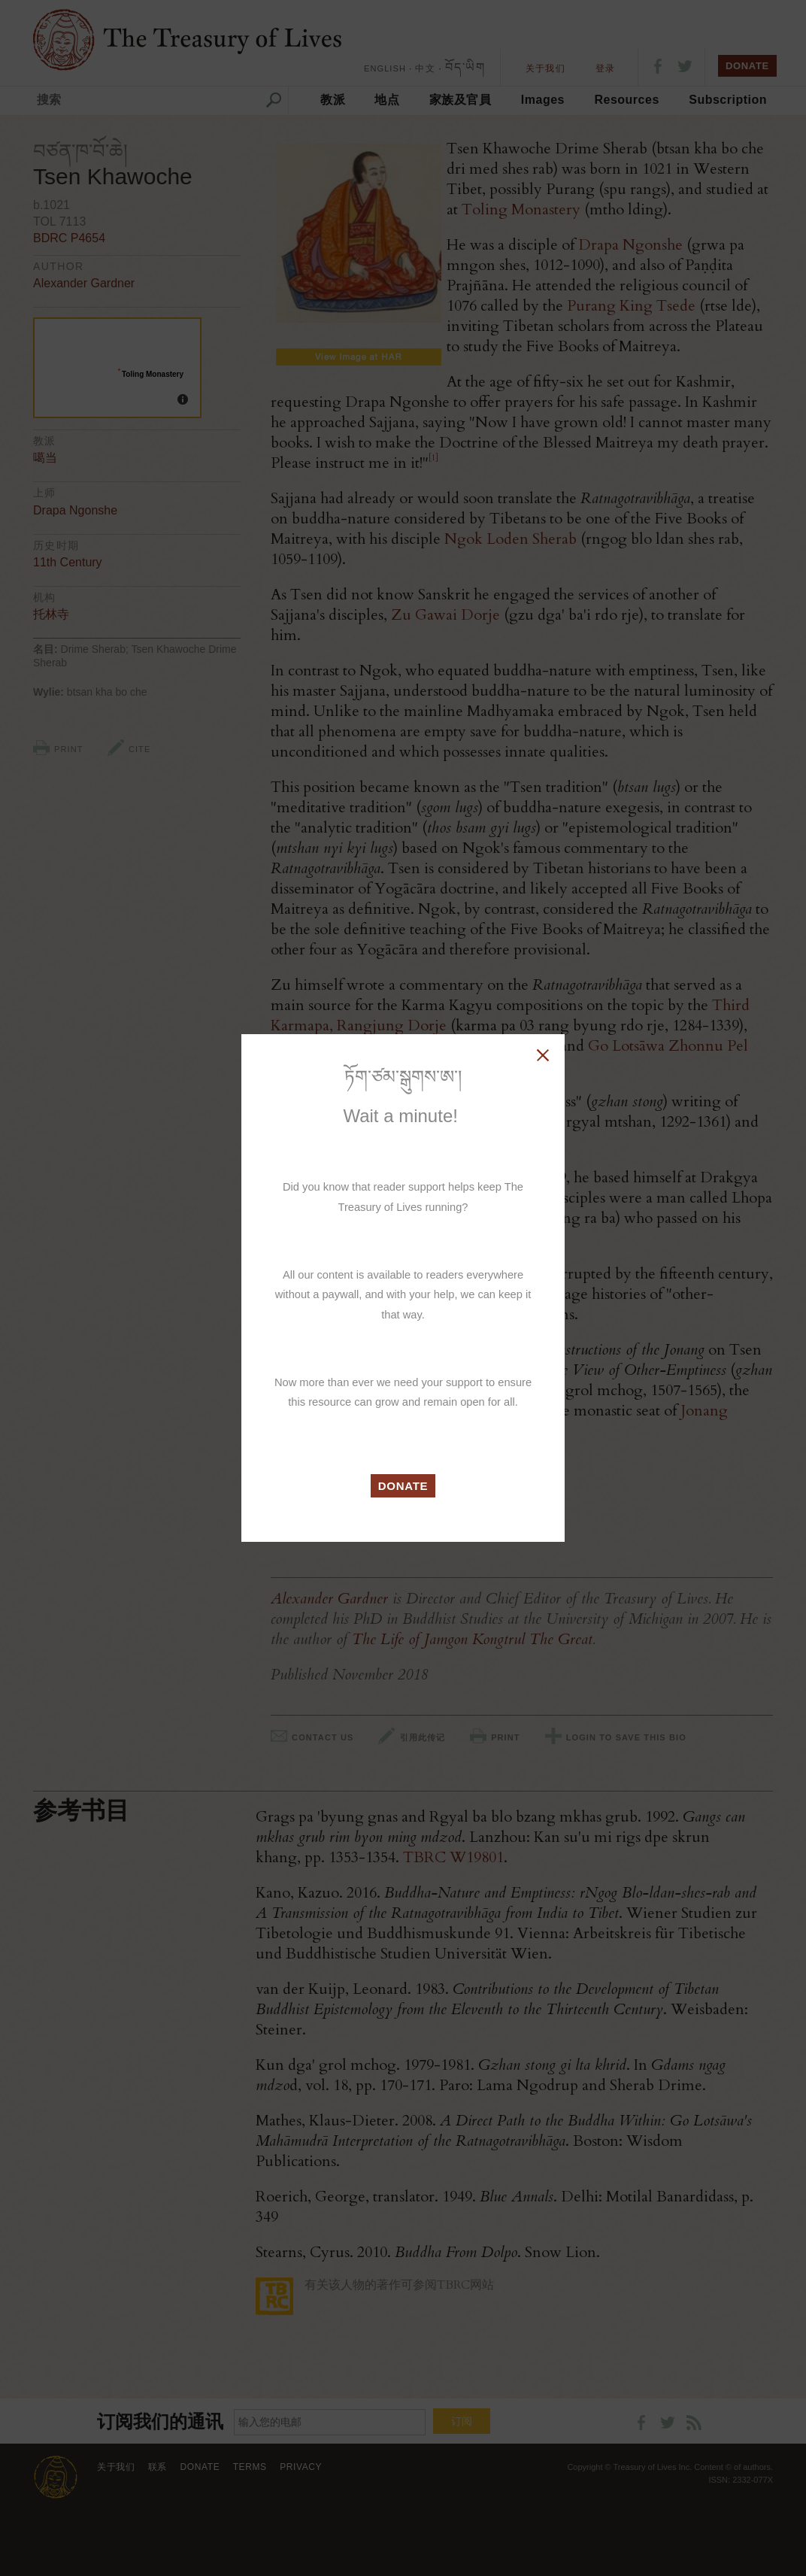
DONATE (403, 1485)
